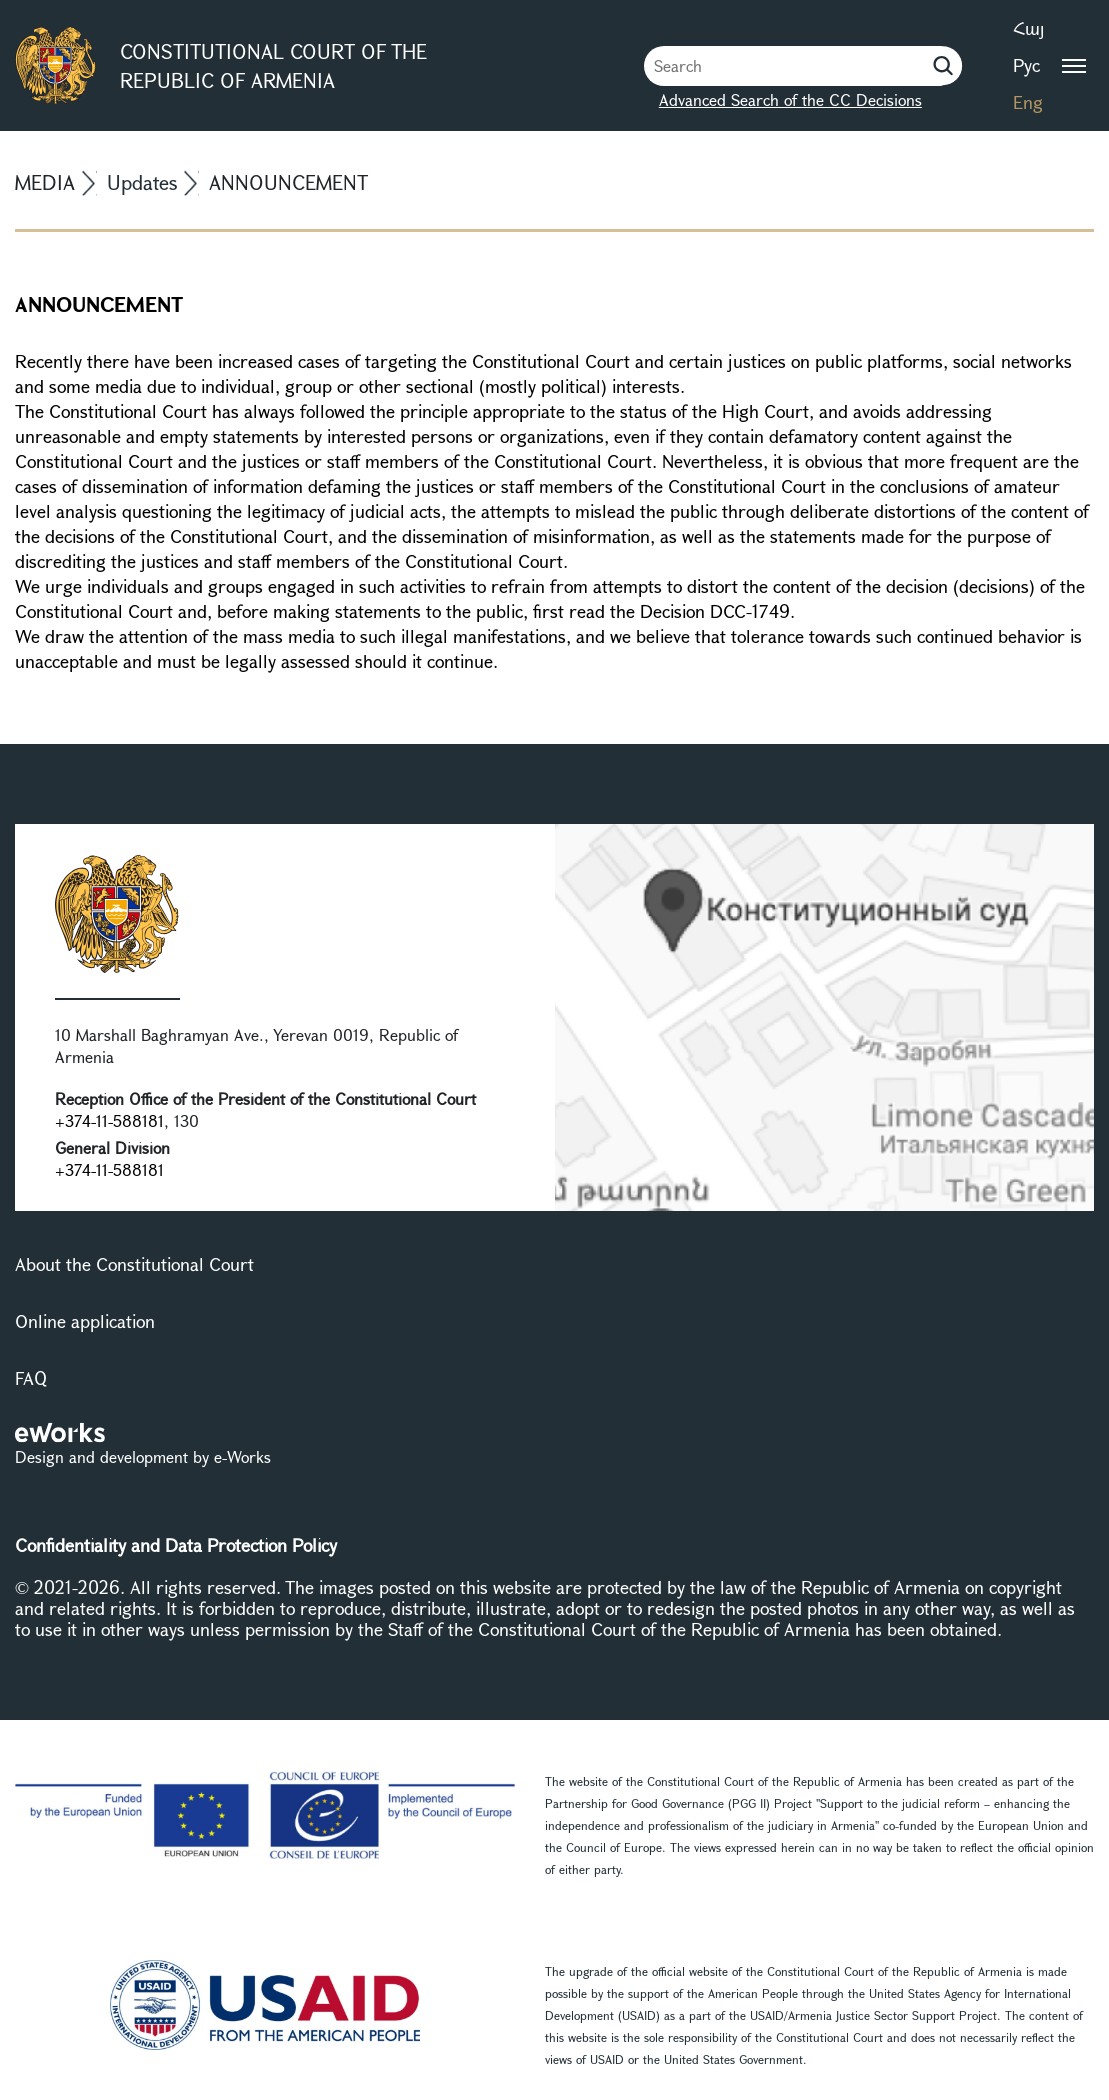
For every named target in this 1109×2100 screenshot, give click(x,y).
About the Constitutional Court (134, 1264)
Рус (1026, 65)
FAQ (31, 1378)
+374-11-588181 (109, 1120)
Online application (85, 1321)
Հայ (1028, 28)
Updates (142, 182)
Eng (1028, 102)
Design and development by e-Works (143, 1456)
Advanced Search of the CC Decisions (790, 99)
